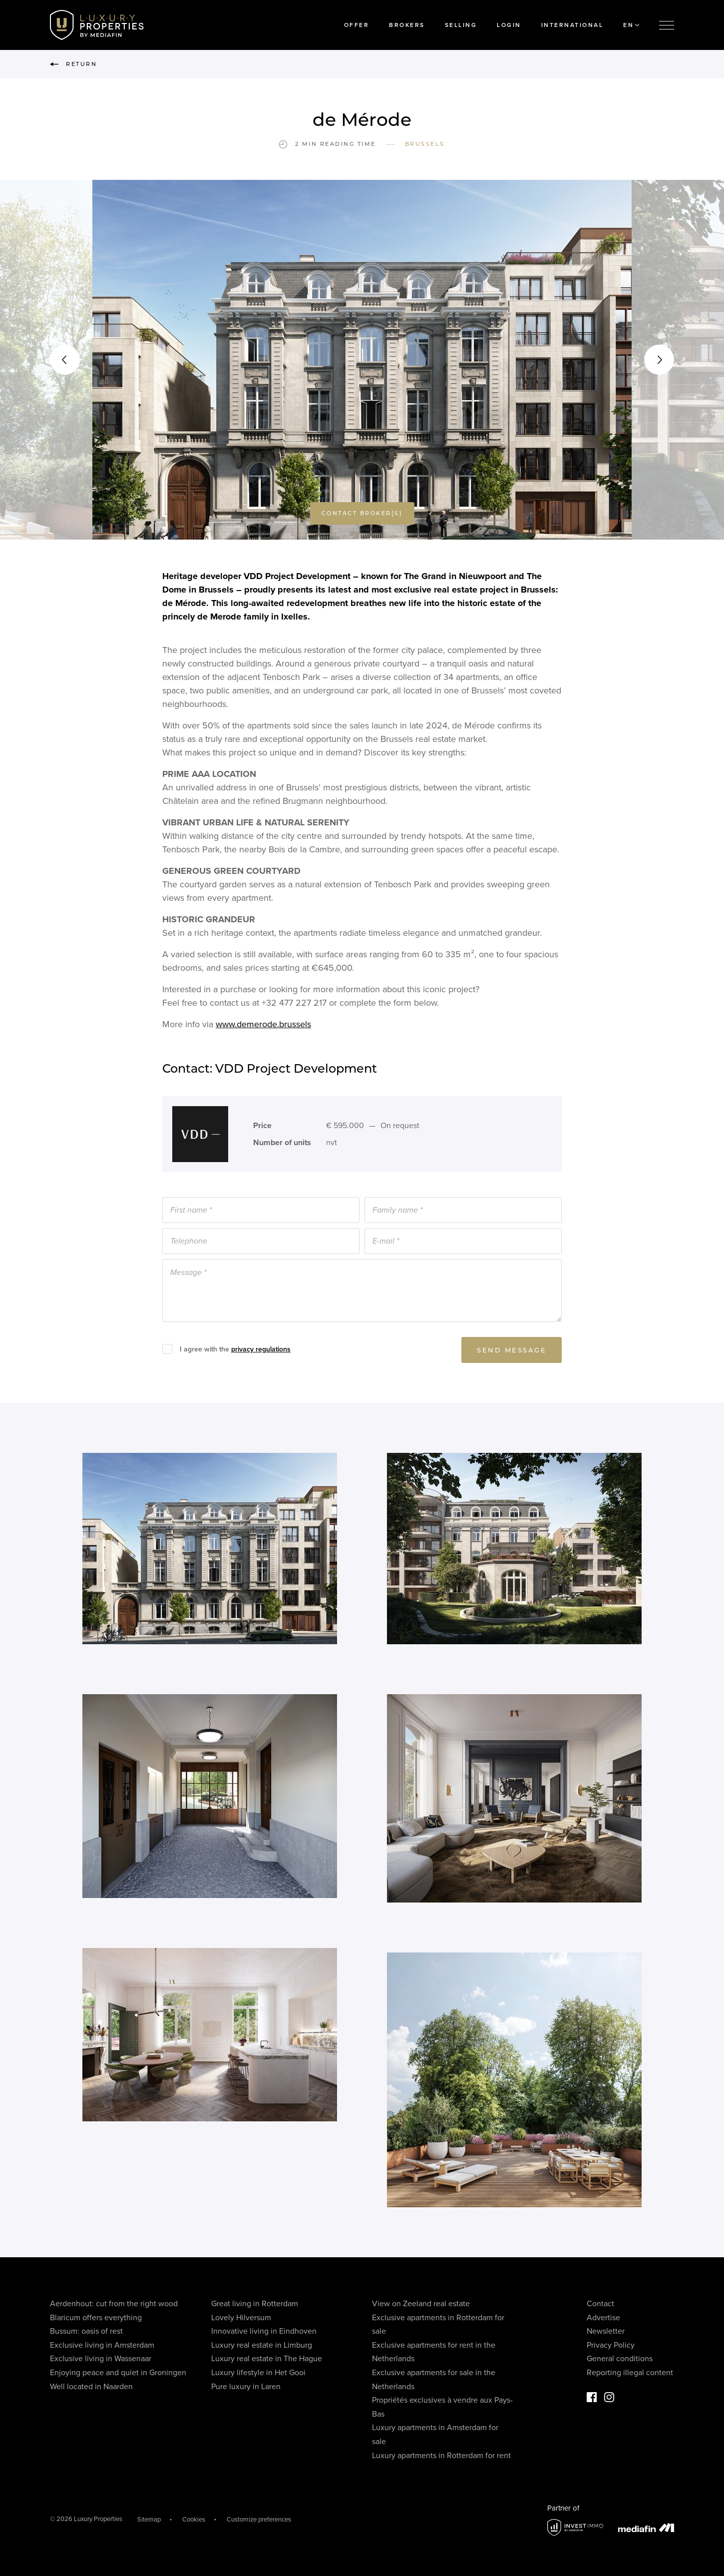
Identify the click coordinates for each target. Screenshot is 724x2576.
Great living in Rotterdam (254, 2304)
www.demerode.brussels (263, 1026)
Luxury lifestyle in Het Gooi (258, 2373)
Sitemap (149, 2520)
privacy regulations (261, 1351)
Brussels (425, 143)
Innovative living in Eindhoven (264, 2331)
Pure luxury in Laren (246, 2387)
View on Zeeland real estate (421, 2304)
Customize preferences (259, 2520)
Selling (461, 24)
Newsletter (606, 2331)
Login (509, 24)
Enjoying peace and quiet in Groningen (118, 2373)
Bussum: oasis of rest (86, 2331)
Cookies (193, 2520)
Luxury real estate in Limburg (261, 2345)
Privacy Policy (611, 2345)
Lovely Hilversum (241, 2318)
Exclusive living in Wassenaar (100, 2359)
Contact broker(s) (362, 515)
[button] (65, 360)
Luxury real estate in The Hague (266, 2359)
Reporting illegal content (630, 2373)
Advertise (603, 2318)
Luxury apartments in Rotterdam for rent (441, 2456)
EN (631, 24)
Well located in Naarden (91, 2387)
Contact (600, 2304)
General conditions (620, 2359)
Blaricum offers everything (96, 2318)
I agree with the (235, 1351)
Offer (356, 24)
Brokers (407, 24)
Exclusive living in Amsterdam (102, 2345)
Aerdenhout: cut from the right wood (114, 2304)
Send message (511, 1352)
